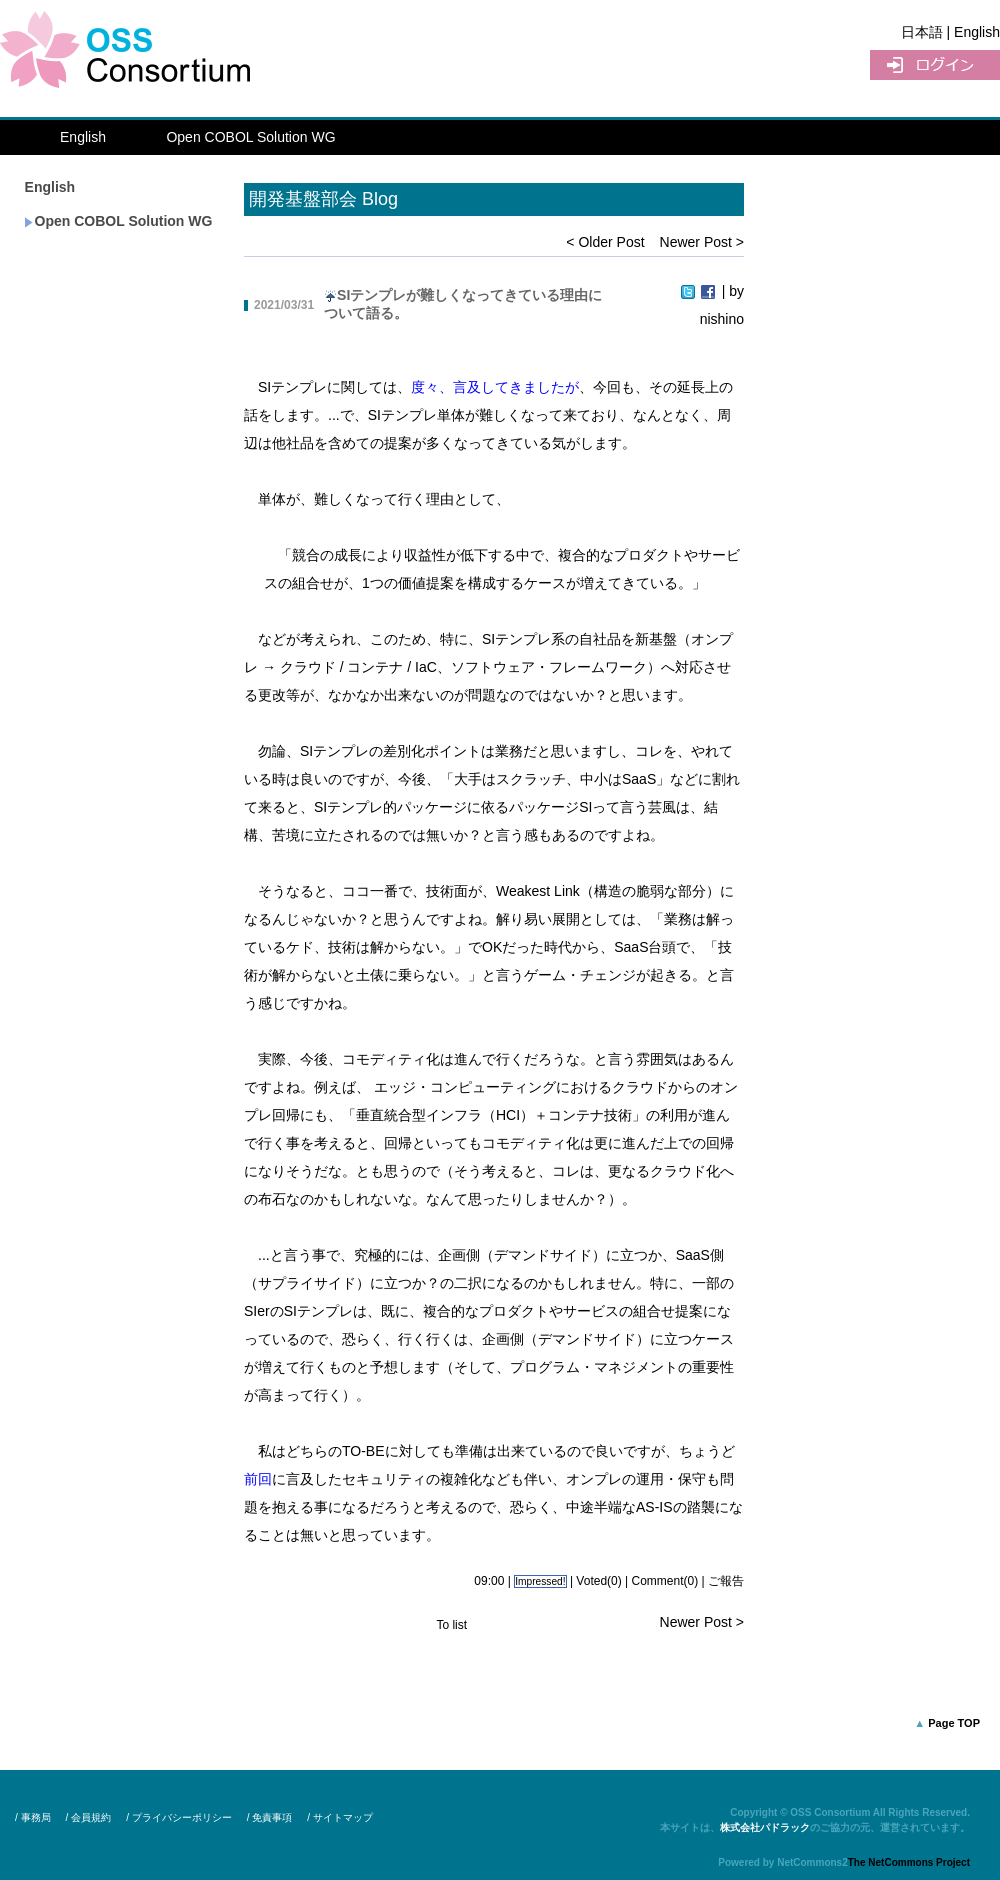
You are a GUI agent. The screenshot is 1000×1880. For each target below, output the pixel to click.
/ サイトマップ (340, 1817)
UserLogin (935, 65)
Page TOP (954, 1723)
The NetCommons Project (909, 1862)
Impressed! (540, 1581)
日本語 (922, 32)
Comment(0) (665, 1581)
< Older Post (605, 242)
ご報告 (726, 1581)
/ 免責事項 (270, 1817)
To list (451, 1625)
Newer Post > (702, 242)
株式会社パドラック (765, 1827)
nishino (722, 319)
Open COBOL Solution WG (250, 137)
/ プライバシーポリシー (179, 1817)
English (83, 137)
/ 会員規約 (89, 1817)
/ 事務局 (33, 1817)
